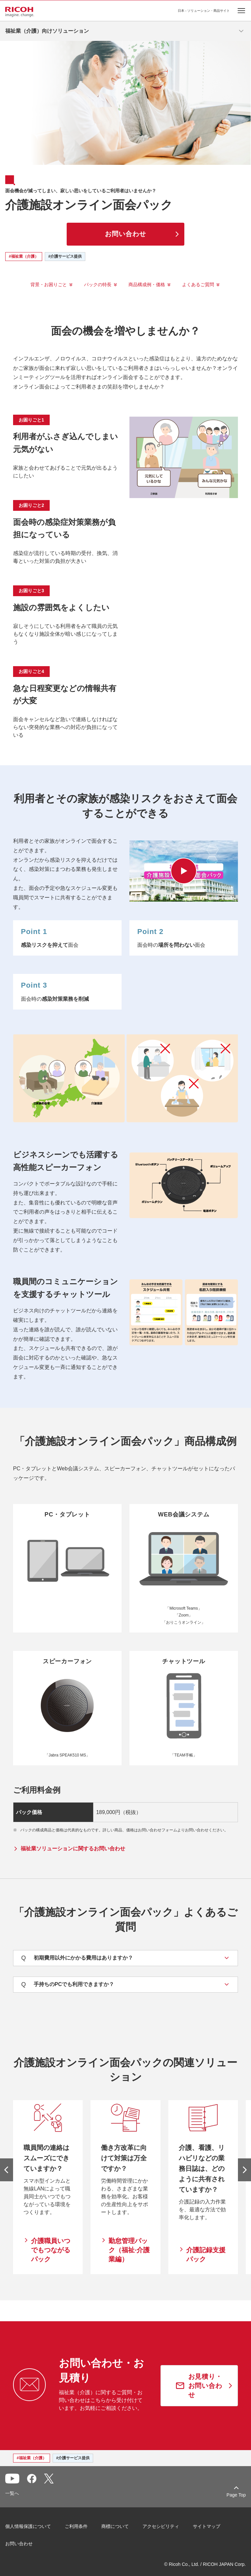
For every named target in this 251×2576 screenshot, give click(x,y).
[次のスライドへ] (244, 2169)
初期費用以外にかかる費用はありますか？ (77, 1958)
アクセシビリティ (160, 2526)
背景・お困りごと (48, 284)
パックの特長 (97, 284)
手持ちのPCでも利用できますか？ (67, 1984)
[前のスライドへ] (6, 2169)
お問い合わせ (19, 2543)
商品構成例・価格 (146, 284)
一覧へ (12, 2493)
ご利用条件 (76, 2526)
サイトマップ (206, 2526)
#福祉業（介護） (24, 256)
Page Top (236, 2495)
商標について (115, 2526)
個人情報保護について (28, 2526)
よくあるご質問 (198, 284)
